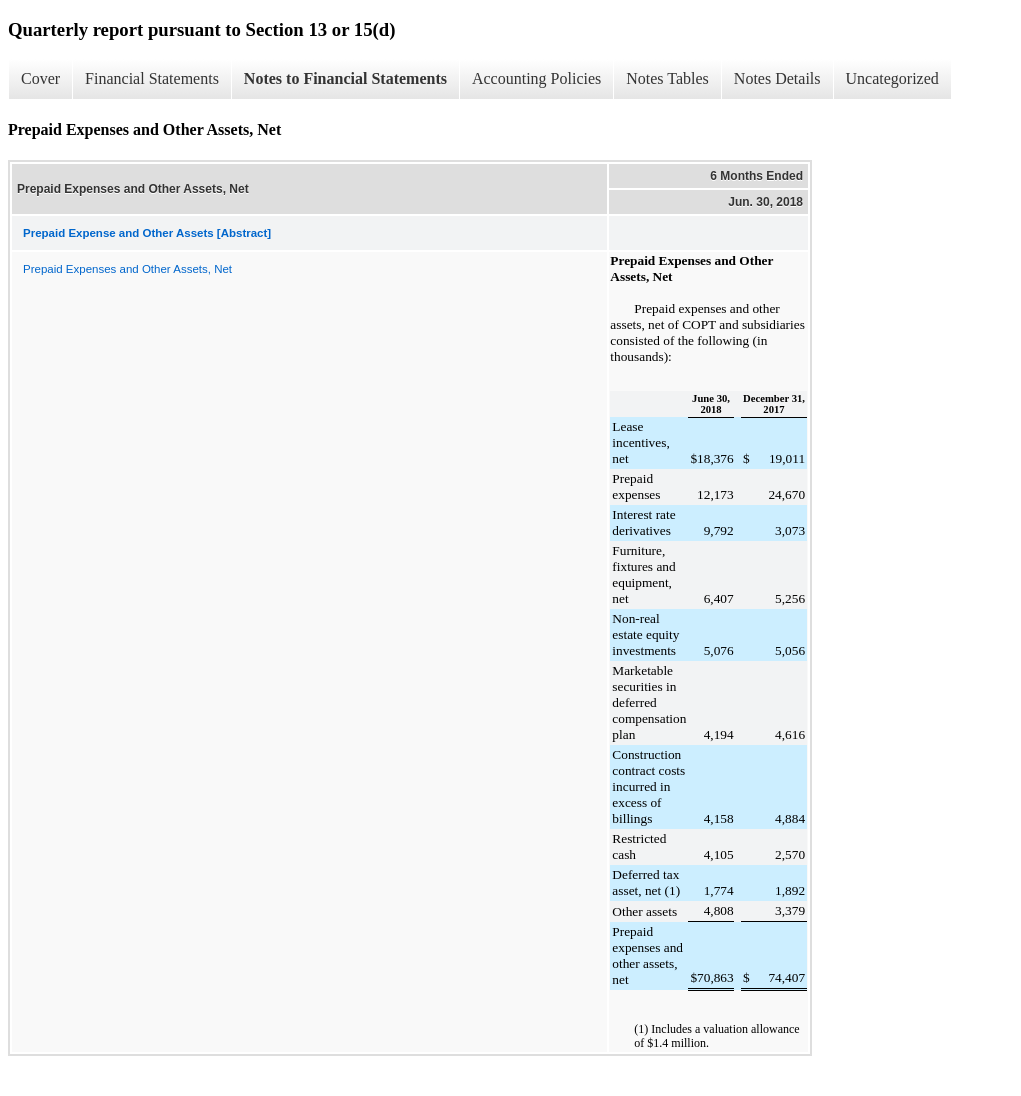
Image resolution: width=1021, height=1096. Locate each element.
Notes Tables (667, 78)
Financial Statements (152, 78)
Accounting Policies (536, 78)
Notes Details (777, 78)
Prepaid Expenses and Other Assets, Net (127, 269)
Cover (40, 78)
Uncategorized (892, 78)
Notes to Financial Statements (345, 78)
